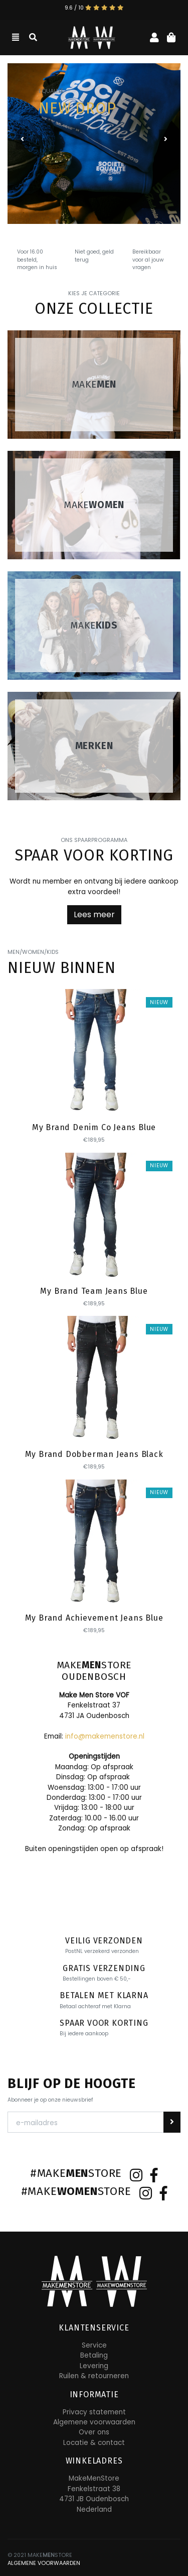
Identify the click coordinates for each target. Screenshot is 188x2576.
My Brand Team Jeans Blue (93, 1291)
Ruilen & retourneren (94, 2376)
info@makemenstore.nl (104, 1736)
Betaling (94, 2355)
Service (94, 2345)
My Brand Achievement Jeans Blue (94, 1618)
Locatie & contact (94, 2442)
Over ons (94, 2432)
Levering (94, 2366)
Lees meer (94, 914)
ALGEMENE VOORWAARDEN (44, 2563)
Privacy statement (94, 2412)
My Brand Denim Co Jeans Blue (94, 1127)
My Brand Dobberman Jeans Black (94, 1454)
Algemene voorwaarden (94, 2422)
